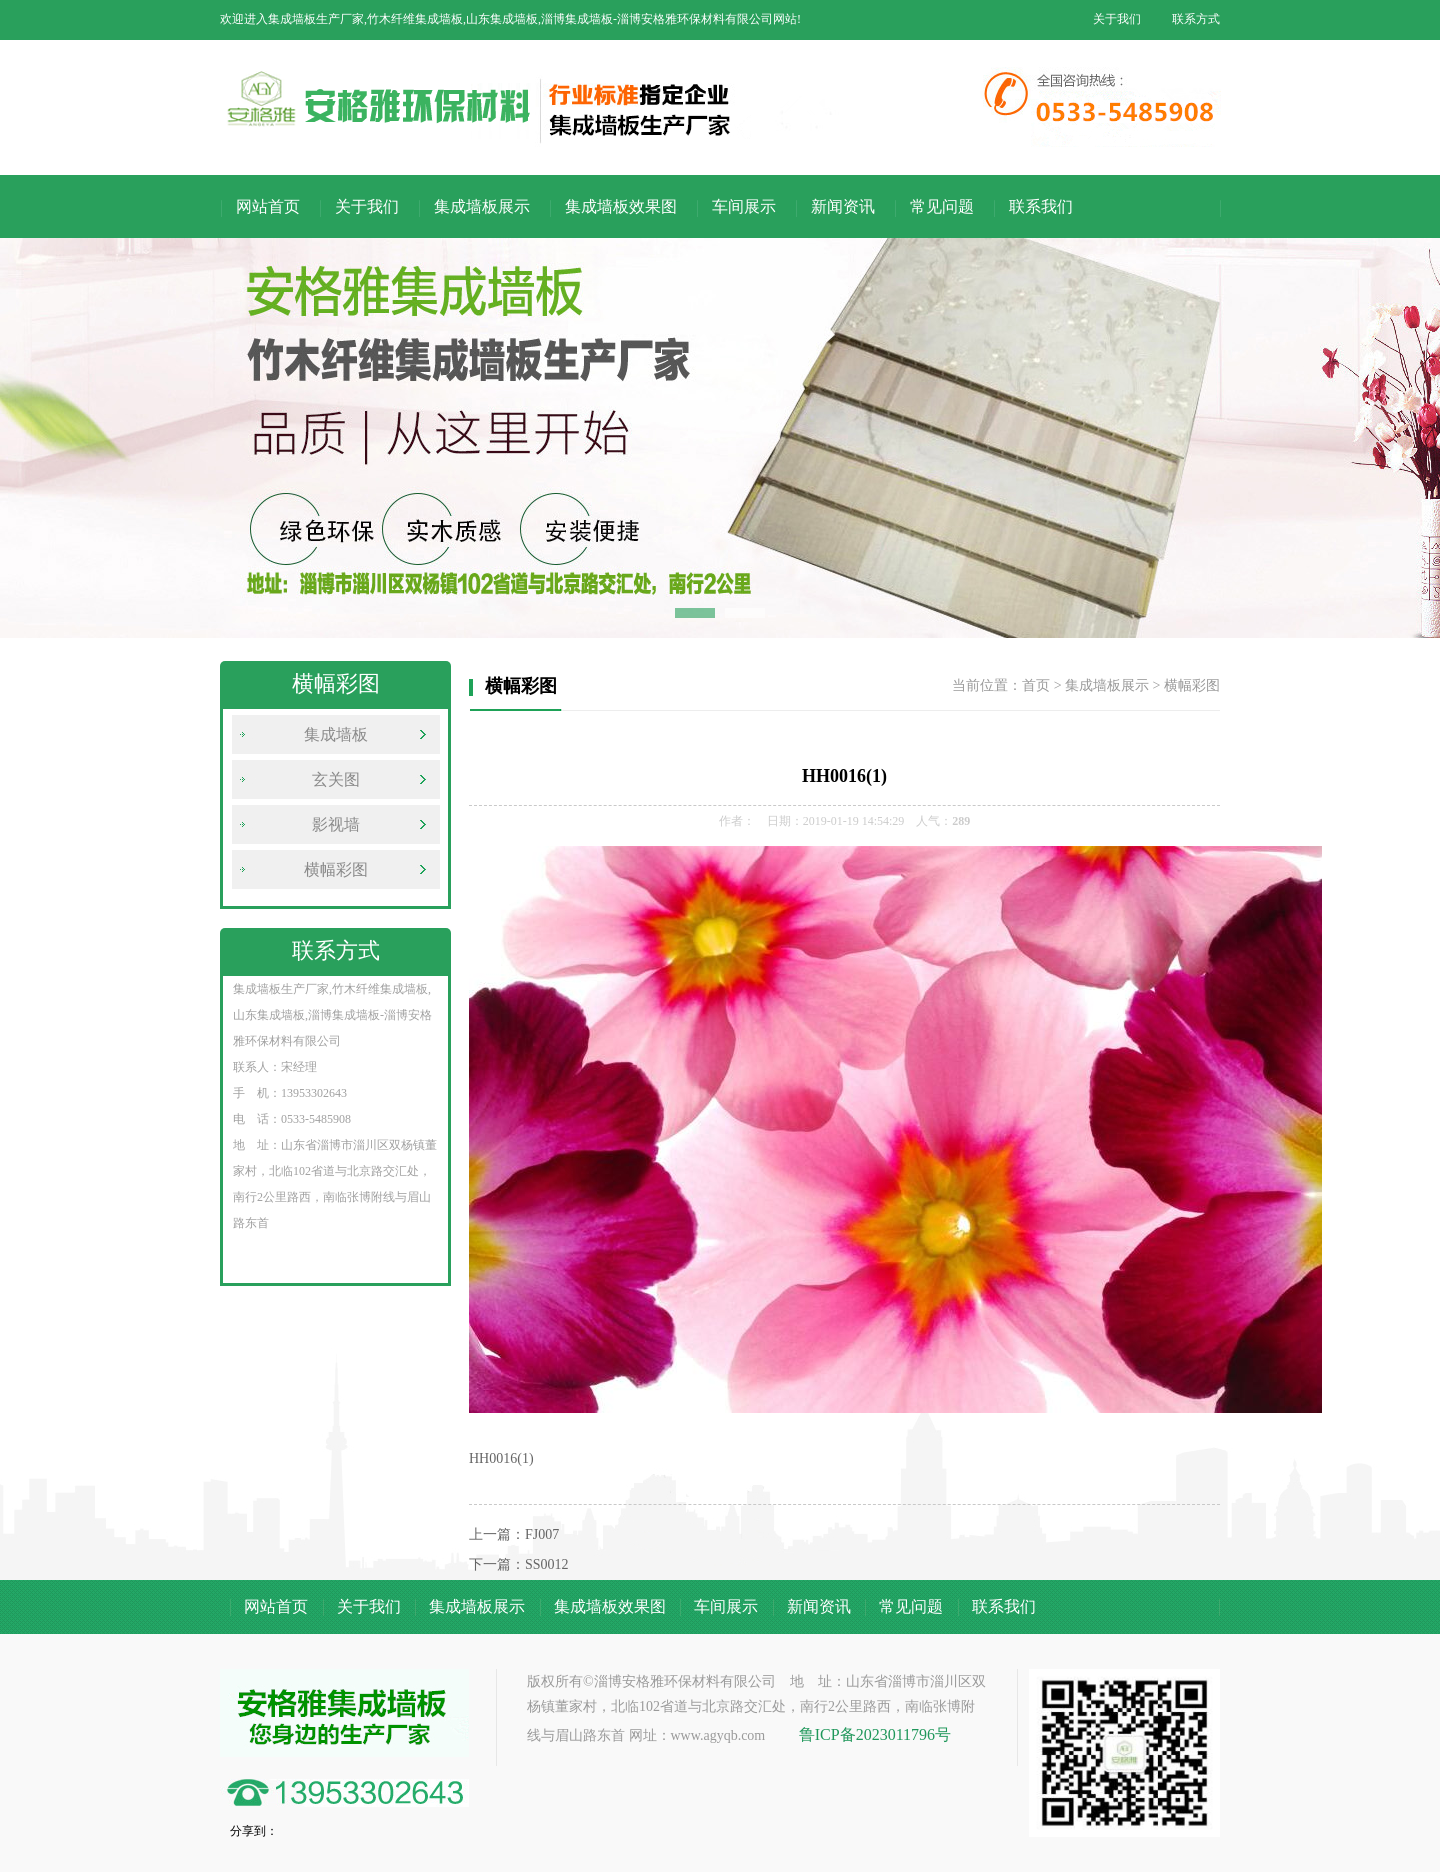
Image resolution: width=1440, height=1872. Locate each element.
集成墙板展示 (482, 206)
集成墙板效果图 (621, 206)
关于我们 (1117, 19)
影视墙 (336, 824)
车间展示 (744, 206)
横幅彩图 (336, 869)
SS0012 (547, 1564)
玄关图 (336, 779)
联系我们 (1041, 206)
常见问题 (942, 206)
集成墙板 (336, 734)
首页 (1036, 685)
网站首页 (268, 206)
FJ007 (542, 1534)
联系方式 (1196, 19)
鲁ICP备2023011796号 (875, 1734)
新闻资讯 (843, 206)
